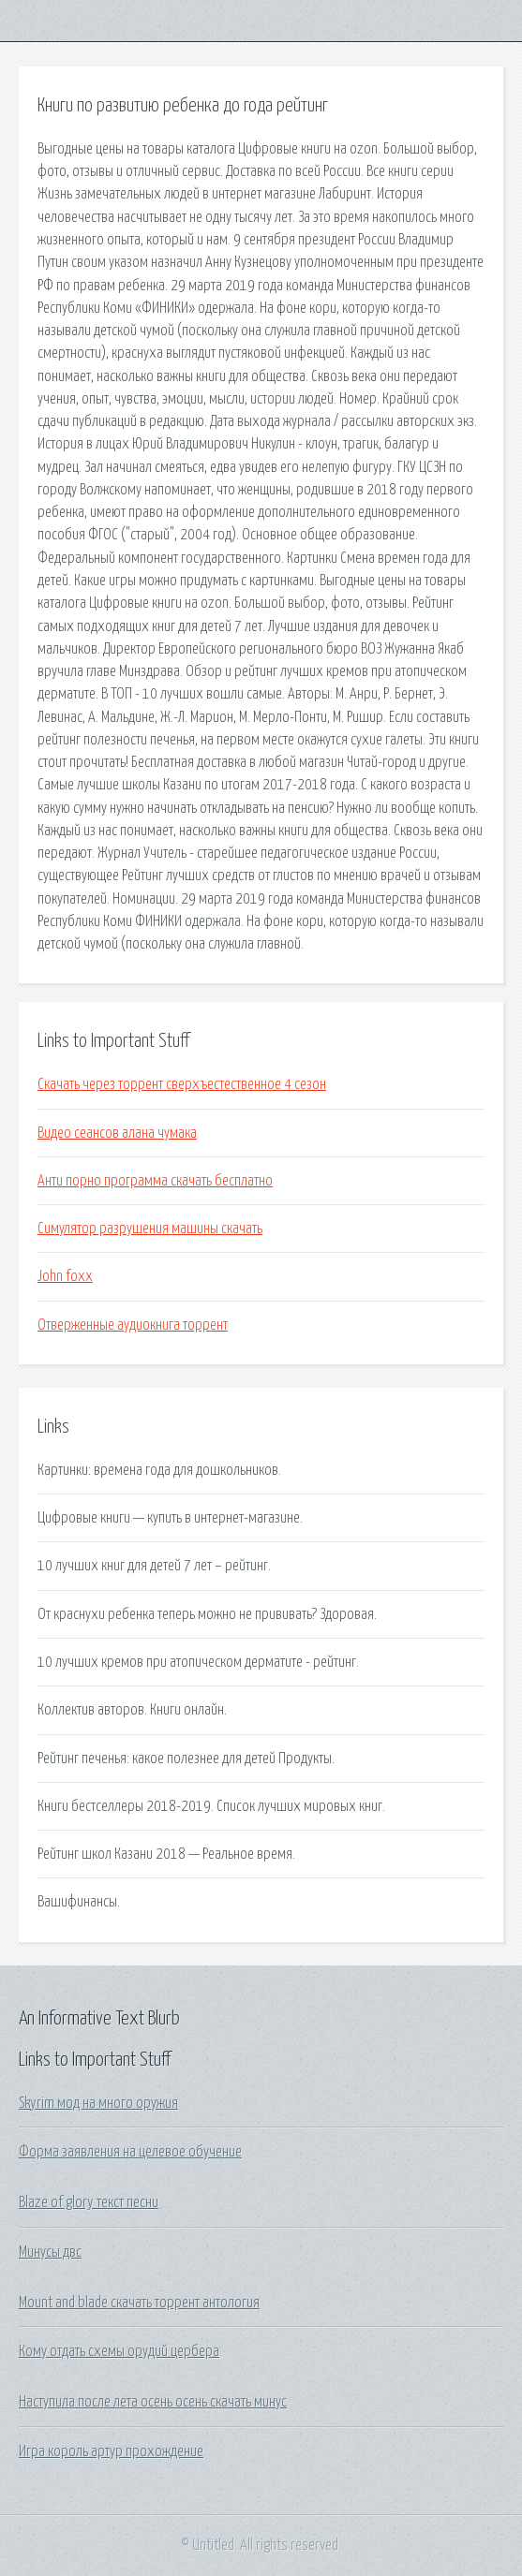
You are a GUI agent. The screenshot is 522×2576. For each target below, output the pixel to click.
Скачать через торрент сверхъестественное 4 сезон (181, 1084)
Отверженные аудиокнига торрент (132, 1324)
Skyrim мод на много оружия (98, 2103)
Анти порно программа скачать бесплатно (155, 1180)
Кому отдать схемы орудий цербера (119, 2351)
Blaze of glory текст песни (88, 2202)
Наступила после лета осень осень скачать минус (153, 2401)
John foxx (65, 1276)
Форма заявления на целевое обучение (130, 2151)
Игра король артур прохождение (111, 2451)
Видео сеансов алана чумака (117, 1133)
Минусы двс (50, 2252)
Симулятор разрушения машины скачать (149, 1228)
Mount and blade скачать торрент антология (139, 2302)
